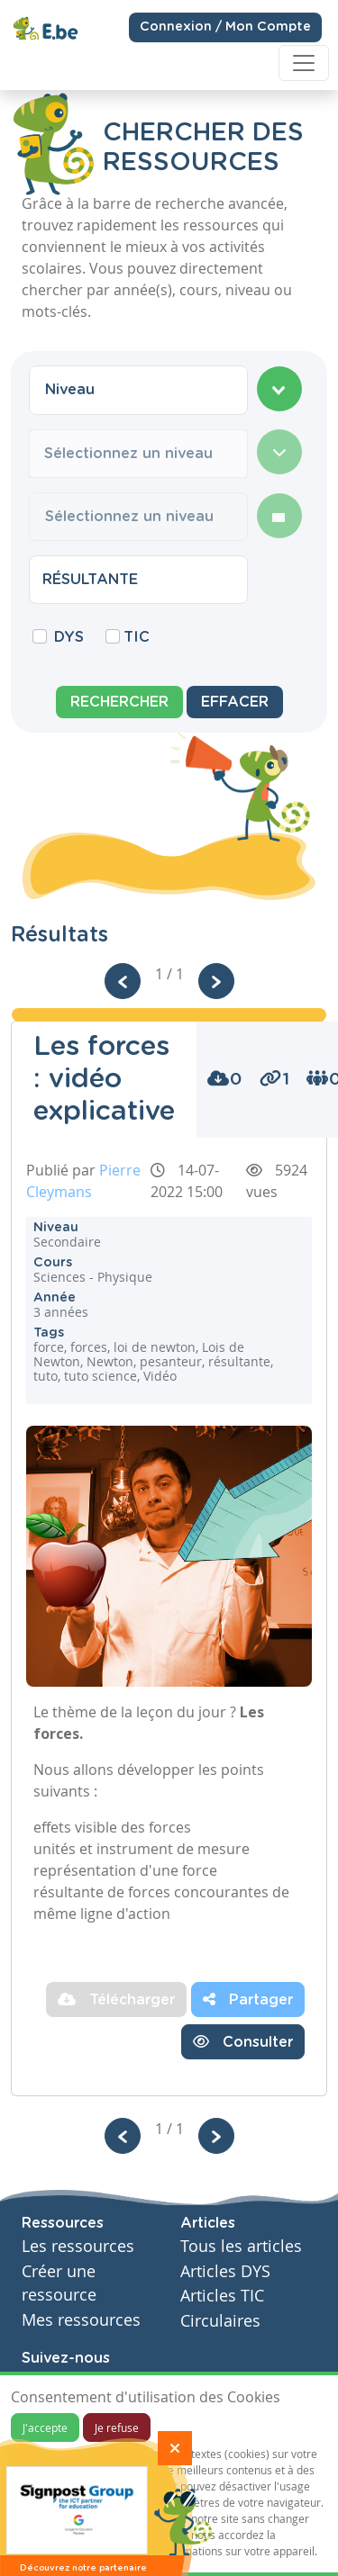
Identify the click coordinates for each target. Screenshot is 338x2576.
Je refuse (117, 2427)
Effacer (235, 702)
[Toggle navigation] (304, 63)
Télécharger (116, 1999)
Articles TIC (222, 2295)
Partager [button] (248, 1999)
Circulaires (220, 2320)
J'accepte (45, 2427)
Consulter (243, 2041)
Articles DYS (225, 2271)
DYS (69, 637)
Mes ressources (81, 2320)
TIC (136, 637)
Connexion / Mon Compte (225, 26)
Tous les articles (241, 2246)
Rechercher (119, 702)
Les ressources (78, 2246)
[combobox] (138, 389)
